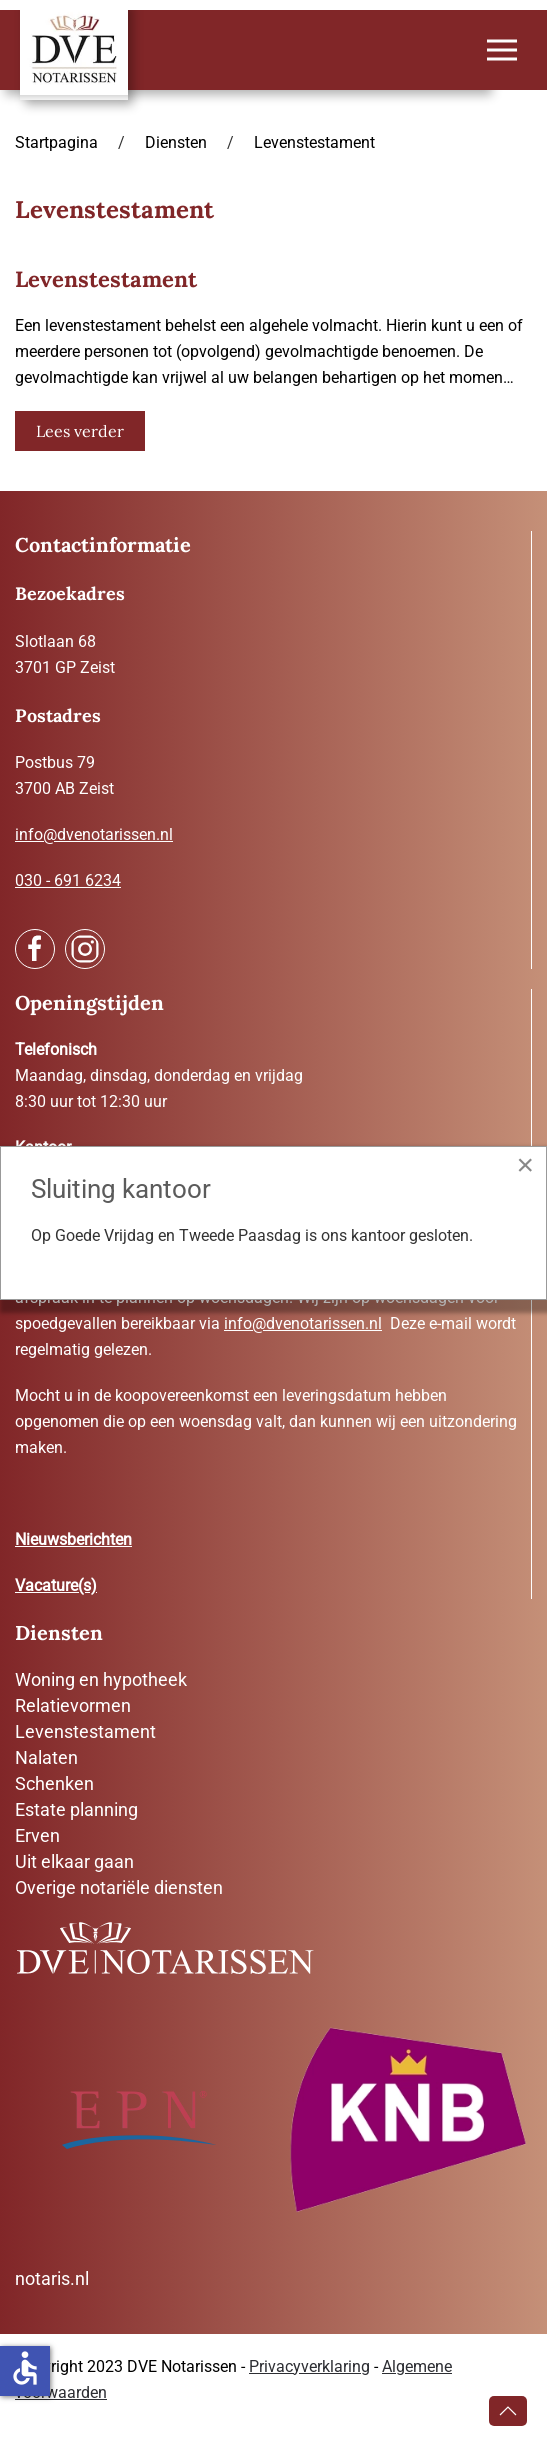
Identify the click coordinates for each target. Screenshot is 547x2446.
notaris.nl (52, 2278)
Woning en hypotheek (101, 1679)
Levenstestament (85, 1731)
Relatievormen (73, 1705)
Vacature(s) (56, 1585)
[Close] (525, 1165)
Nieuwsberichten (73, 1539)
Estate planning (76, 1809)
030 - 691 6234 (68, 880)
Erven (37, 1835)
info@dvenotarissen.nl (94, 834)
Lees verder (80, 431)
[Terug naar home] (74, 50)
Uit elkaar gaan (74, 1861)
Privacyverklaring (309, 2366)
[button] (502, 50)
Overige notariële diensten (119, 1887)
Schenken (54, 1783)
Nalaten (46, 1757)
